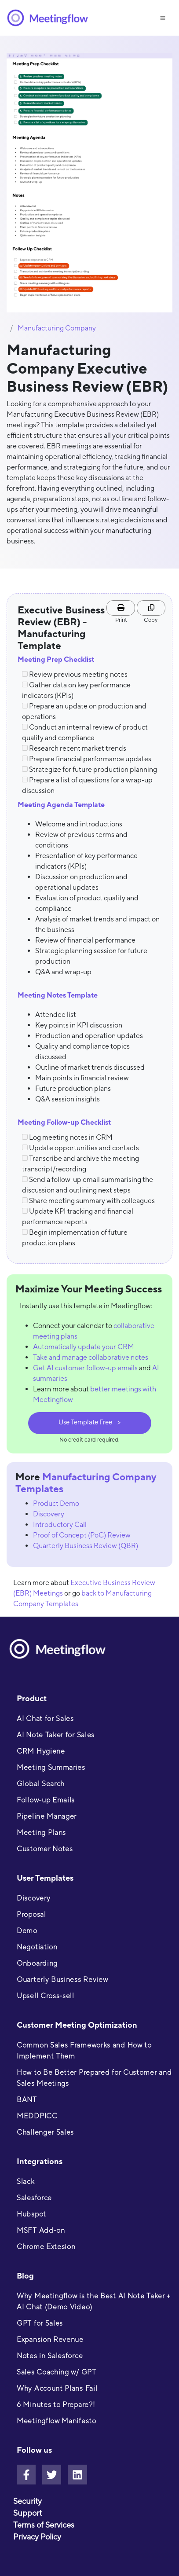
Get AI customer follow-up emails (85, 1368)
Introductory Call (60, 1524)
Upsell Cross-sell (45, 1996)
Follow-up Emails (46, 1800)
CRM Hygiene (41, 1751)
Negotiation (37, 1947)
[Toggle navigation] (162, 17)
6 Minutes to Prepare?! (56, 2404)
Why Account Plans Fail (57, 2388)
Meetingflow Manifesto (56, 2421)
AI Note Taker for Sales (56, 1735)
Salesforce (34, 2198)
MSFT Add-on (41, 2230)
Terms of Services (43, 2524)
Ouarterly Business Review (62, 1979)
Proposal (31, 1914)
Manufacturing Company (57, 328)
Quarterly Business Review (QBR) (85, 1545)
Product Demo (56, 1503)
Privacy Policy (37, 2536)
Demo (27, 1930)
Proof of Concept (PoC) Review (82, 1535)
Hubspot (31, 2214)
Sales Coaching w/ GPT (56, 2372)
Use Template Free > (89, 1422)
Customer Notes (45, 1849)
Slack (26, 2181)
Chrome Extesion (46, 2246)
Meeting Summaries (51, 1767)
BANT (27, 2099)
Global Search (41, 1784)
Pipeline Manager (47, 1816)
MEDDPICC (37, 2116)
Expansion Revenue (50, 2339)
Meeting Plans (41, 1832)
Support (27, 2512)
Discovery (48, 1514)
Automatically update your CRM (83, 1347)
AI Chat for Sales (45, 1718)
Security (27, 2501)
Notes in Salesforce (50, 2356)
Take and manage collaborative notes (90, 1357)
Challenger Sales (45, 2132)
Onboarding (37, 1963)
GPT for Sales (40, 2323)
